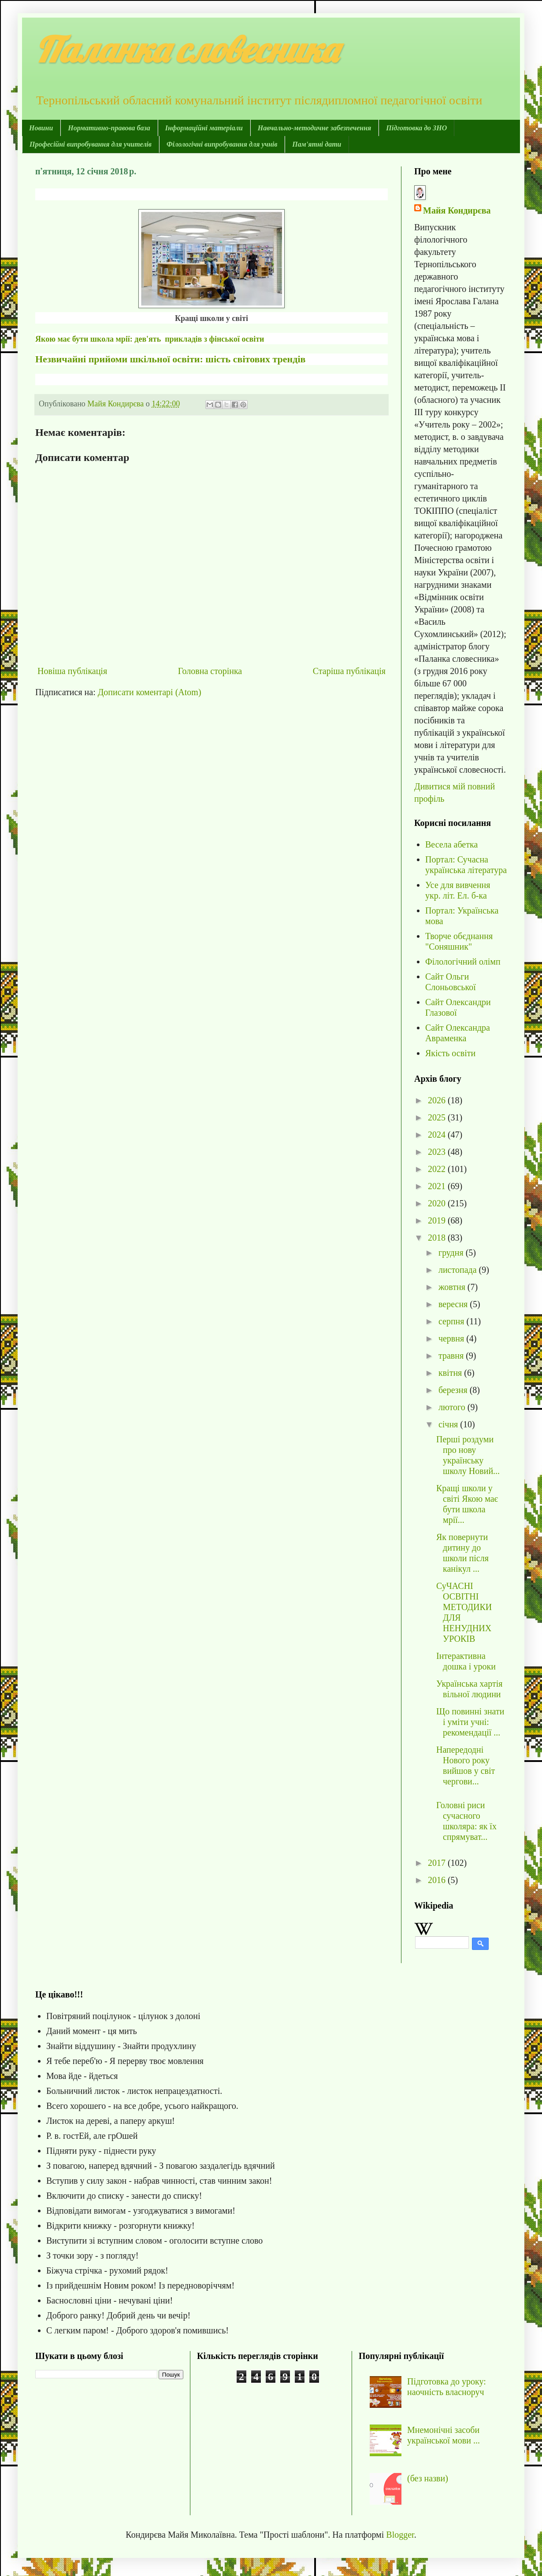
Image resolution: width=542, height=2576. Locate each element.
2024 (438, 1134)
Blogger (400, 2534)
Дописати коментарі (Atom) (149, 692)
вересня (454, 1304)
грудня (452, 1252)
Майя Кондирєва (456, 210)
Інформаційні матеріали (204, 128)
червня (452, 1338)
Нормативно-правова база (109, 128)
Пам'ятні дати (316, 144)
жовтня (453, 1287)
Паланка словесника (186, 49)
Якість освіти (450, 1053)
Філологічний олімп (463, 961)
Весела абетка (451, 844)
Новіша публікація (72, 671)
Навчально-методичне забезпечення (314, 128)
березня (454, 1390)
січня (449, 1424)
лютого (453, 1407)
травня (452, 1355)
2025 (438, 1117)
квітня (451, 1373)
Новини (41, 128)
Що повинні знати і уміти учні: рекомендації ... (470, 1721)
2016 (438, 1880)
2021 (438, 1186)
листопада (458, 1270)
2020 (438, 1203)
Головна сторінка (210, 671)
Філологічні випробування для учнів (222, 144)
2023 (438, 1152)
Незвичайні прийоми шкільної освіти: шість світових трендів (170, 359)
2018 (438, 1237)
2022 (438, 1169)
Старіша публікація (349, 671)
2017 (438, 1863)
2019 (438, 1220)
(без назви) (427, 2478)
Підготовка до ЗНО (416, 128)
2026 (438, 1100)
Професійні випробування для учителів (91, 144)
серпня (452, 1321)
